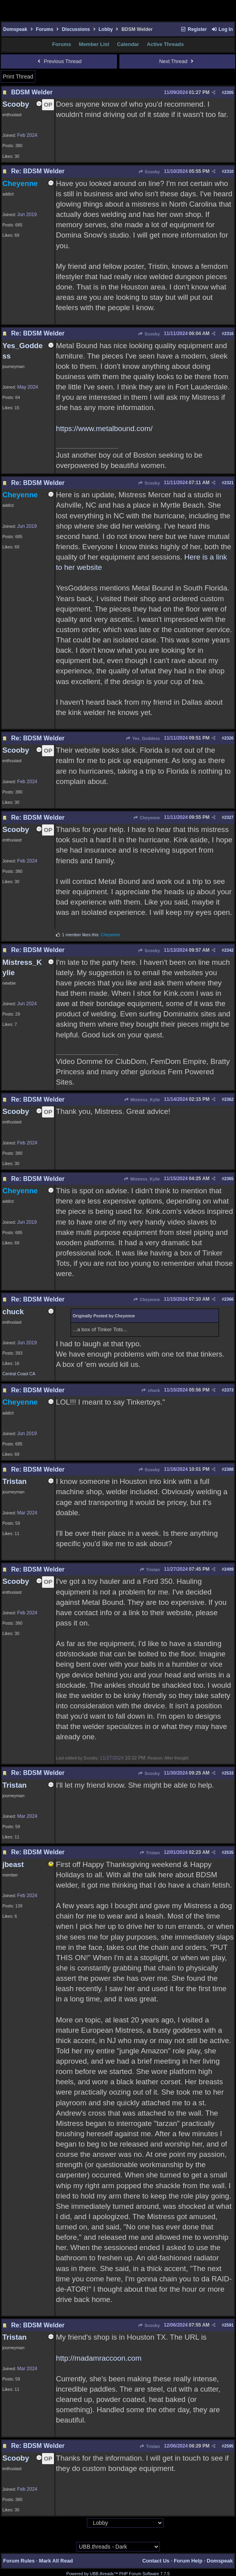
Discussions (76, 29)
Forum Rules (19, 2561)
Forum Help (188, 2561)
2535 (229, 1852)
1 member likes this (80, 934)
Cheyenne (146, 817)
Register (193, 29)
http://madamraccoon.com (99, 2358)
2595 (229, 2446)
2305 (229, 92)
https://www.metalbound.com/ (104, 428)
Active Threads (165, 44)
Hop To (79, 2523)
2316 (229, 333)
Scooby (149, 171)
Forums (44, 29)
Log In (222, 29)
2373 (229, 1390)
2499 (229, 1569)
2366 (229, 1299)
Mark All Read (56, 2561)
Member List (94, 44)
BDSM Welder (32, 92)
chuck (150, 1390)
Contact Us (156, 2561)
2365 (229, 1178)
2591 (229, 2325)
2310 (229, 171)
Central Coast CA (18, 1373)
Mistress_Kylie (142, 1099)
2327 (229, 817)
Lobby (105, 29)
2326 (229, 738)
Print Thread (18, 76)
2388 (229, 1469)
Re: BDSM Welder (38, 171)
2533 (229, 1773)
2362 (229, 1099)
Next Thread (177, 61)
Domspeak (15, 29)
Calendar (128, 44)
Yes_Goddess (143, 738)
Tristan (150, 1569)
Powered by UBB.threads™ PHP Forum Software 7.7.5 (117, 2573)
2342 (229, 950)
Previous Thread (59, 61)
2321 (229, 482)
